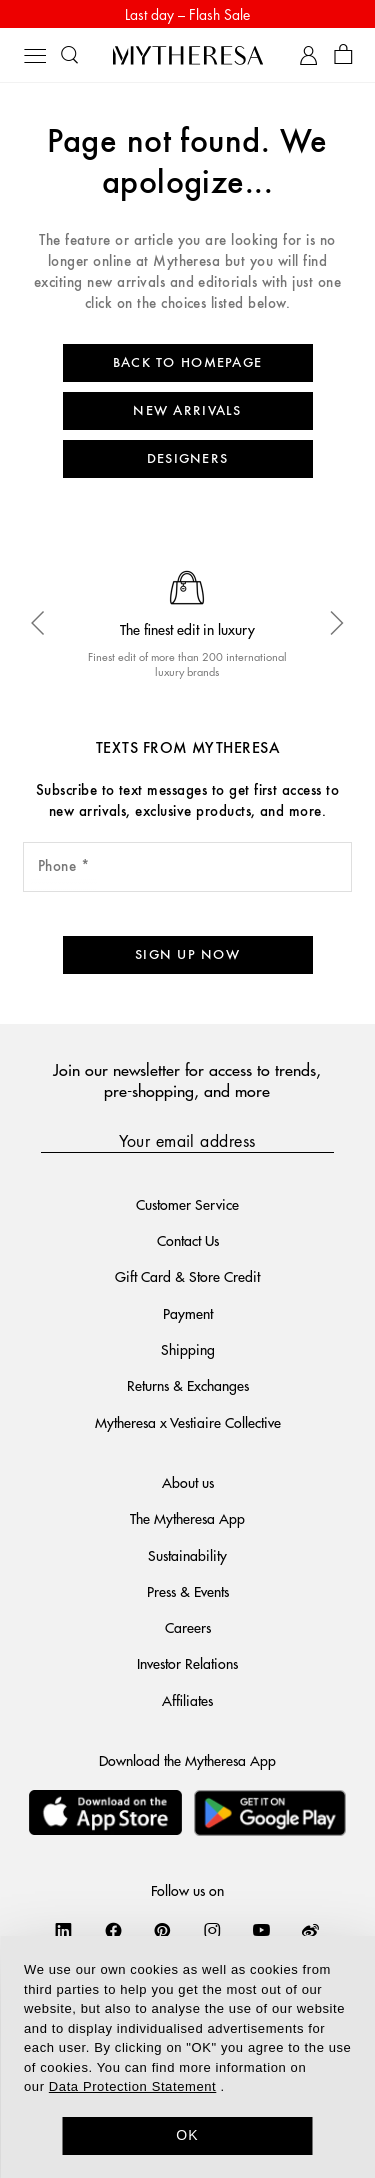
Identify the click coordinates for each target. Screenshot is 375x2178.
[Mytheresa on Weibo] (310, 1930)
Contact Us (188, 1240)
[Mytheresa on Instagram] (212, 1930)
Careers (188, 1627)
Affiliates (187, 1700)
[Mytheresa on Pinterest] (162, 1930)
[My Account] (308, 55)
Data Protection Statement (132, 2086)
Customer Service (187, 1204)
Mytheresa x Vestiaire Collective (188, 1422)
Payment (188, 1313)
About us (188, 1482)
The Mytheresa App (187, 1518)
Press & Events (188, 1591)
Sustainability (187, 1555)
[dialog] (187, 2057)
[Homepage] (188, 55)
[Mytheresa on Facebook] (113, 1930)
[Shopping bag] (343, 55)
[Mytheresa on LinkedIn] (63, 1930)
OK (187, 2135)
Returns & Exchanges (188, 1385)
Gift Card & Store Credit (187, 1276)
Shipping (188, 1349)
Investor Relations (187, 1663)
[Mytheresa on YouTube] (261, 1930)
